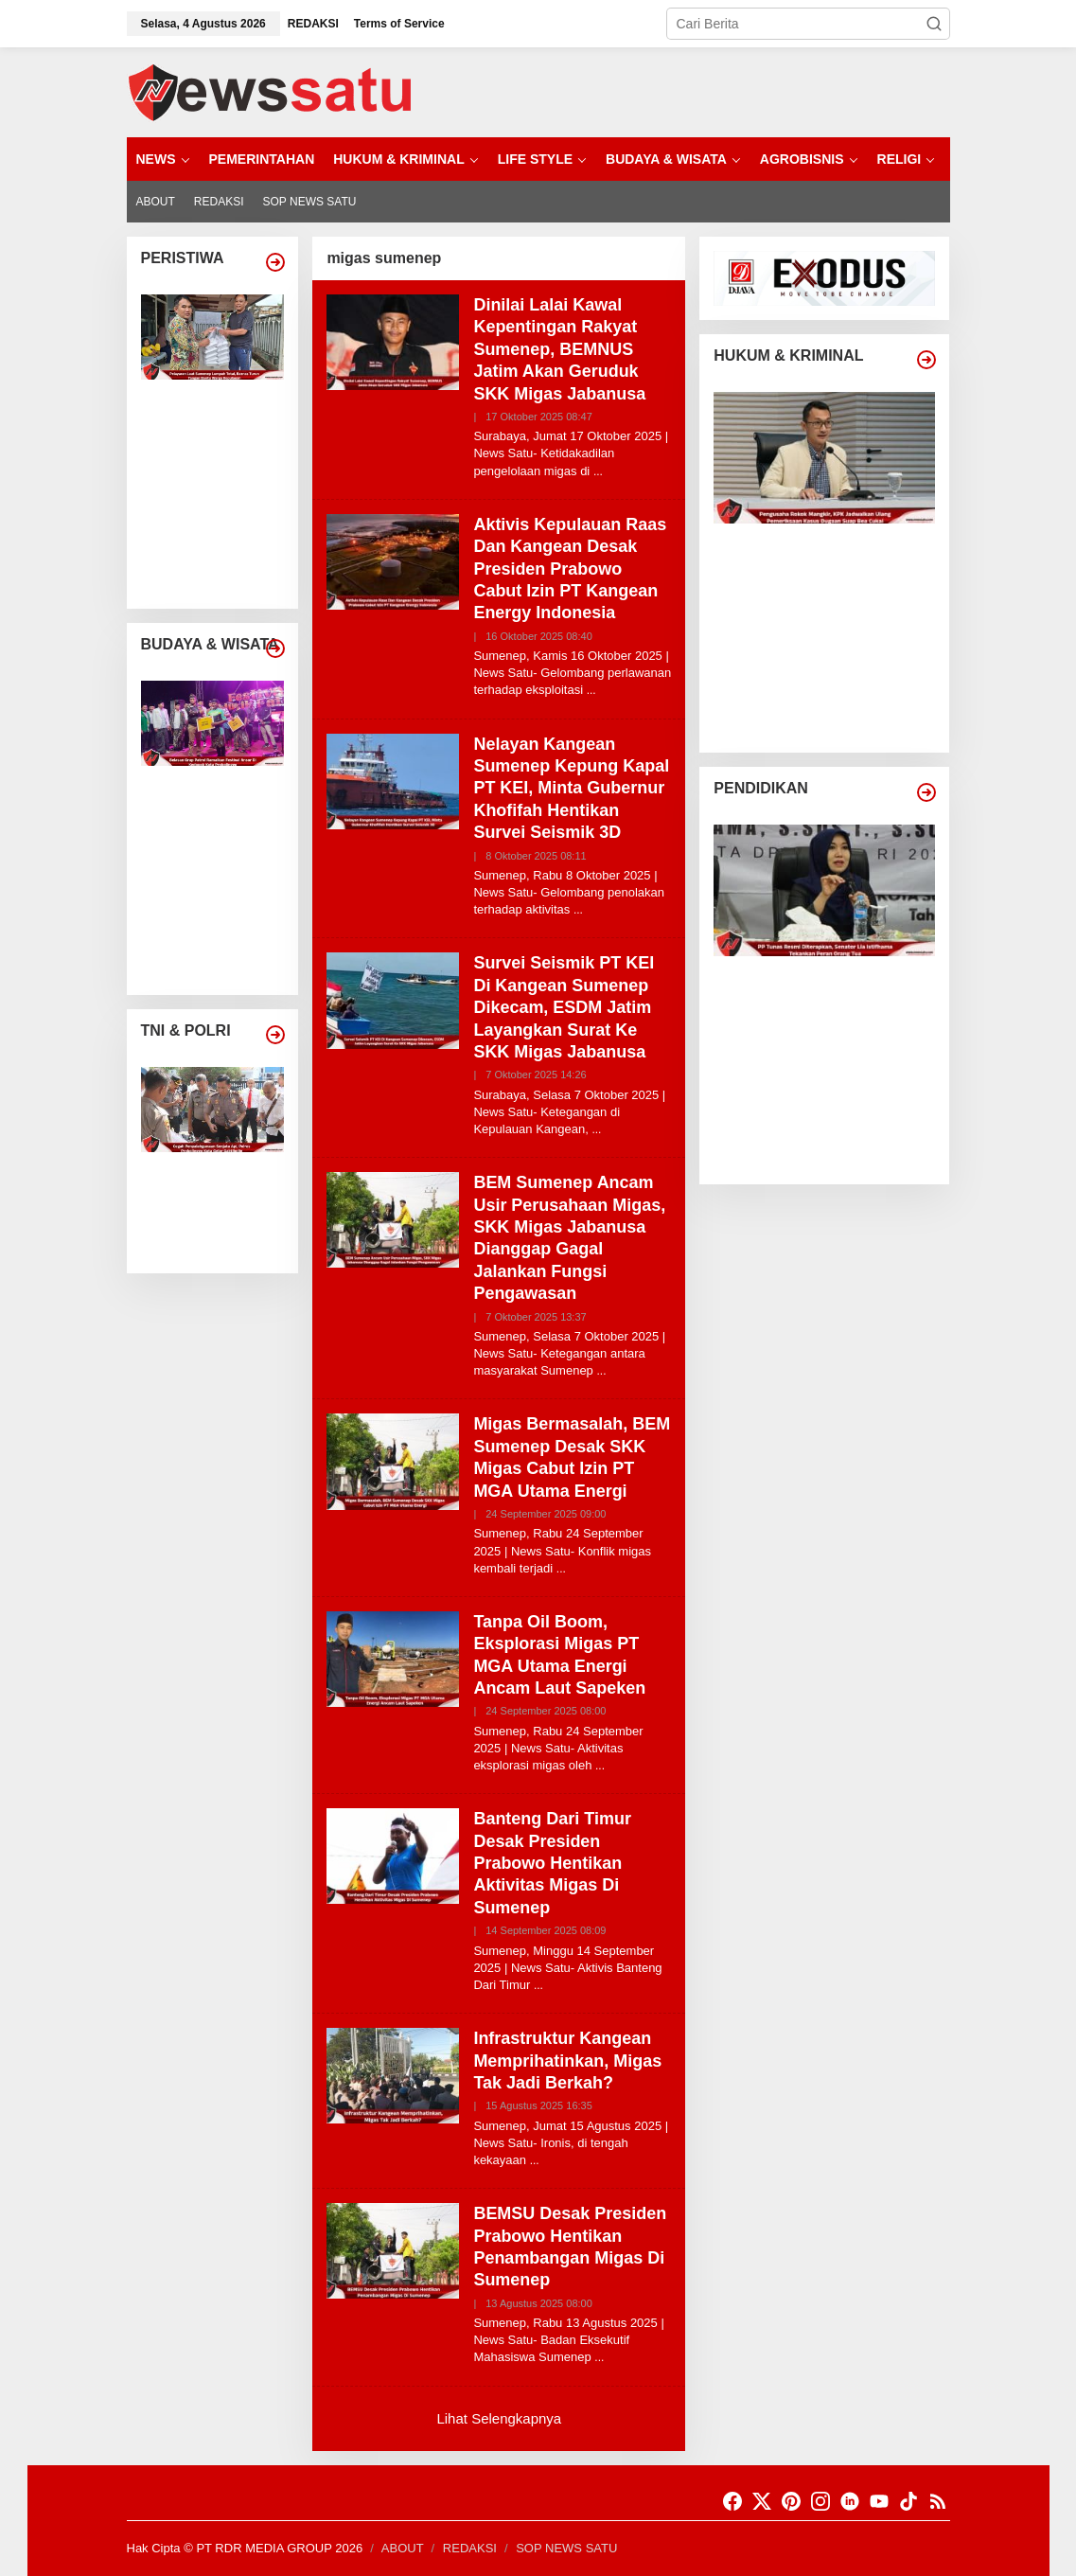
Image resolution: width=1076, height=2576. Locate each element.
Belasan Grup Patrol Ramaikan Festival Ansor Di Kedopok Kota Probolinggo (219, 797)
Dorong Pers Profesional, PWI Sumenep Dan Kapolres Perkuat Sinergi (220, 1237)
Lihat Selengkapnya (498, 2418)
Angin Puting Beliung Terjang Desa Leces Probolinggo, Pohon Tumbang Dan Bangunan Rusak (217, 483)
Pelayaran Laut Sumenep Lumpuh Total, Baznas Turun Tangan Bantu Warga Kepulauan (222, 411)
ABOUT (402, 2548)
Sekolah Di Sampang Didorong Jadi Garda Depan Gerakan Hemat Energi (832, 1094)
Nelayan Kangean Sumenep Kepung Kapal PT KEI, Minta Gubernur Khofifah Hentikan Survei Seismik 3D (571, 789)
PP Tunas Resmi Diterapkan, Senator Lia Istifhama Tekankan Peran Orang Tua (834, 987)
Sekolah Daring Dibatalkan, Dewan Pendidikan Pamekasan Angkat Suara (832, 1147)
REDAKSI (470, 2548)
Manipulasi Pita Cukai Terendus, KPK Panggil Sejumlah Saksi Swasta (835, 627)
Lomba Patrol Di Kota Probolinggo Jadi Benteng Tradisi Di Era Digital (221, 869)
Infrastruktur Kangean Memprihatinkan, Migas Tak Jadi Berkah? (567, 2060)
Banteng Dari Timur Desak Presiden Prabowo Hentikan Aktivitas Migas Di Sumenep (552, 1863)
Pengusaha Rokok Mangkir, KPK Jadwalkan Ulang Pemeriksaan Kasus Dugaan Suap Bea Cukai (836, 555)
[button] (934, 24)
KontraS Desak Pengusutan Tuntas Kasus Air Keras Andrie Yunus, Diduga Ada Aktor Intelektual (832, 698)
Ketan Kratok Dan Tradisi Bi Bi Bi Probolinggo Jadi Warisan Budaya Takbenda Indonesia (221, 941)
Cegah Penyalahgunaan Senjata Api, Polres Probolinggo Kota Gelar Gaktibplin (224, 1183)
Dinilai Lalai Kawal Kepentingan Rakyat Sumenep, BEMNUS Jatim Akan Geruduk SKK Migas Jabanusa (559, 349)
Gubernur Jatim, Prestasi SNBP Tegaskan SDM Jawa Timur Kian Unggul (835, 1040)
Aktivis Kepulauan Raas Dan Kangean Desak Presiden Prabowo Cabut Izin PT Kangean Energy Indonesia (569, 569)
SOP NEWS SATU (566, 2548)
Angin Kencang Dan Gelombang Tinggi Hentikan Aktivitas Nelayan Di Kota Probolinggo (220, 554)
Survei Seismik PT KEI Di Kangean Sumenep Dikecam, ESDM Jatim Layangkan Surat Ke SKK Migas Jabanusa (563, 1007)
